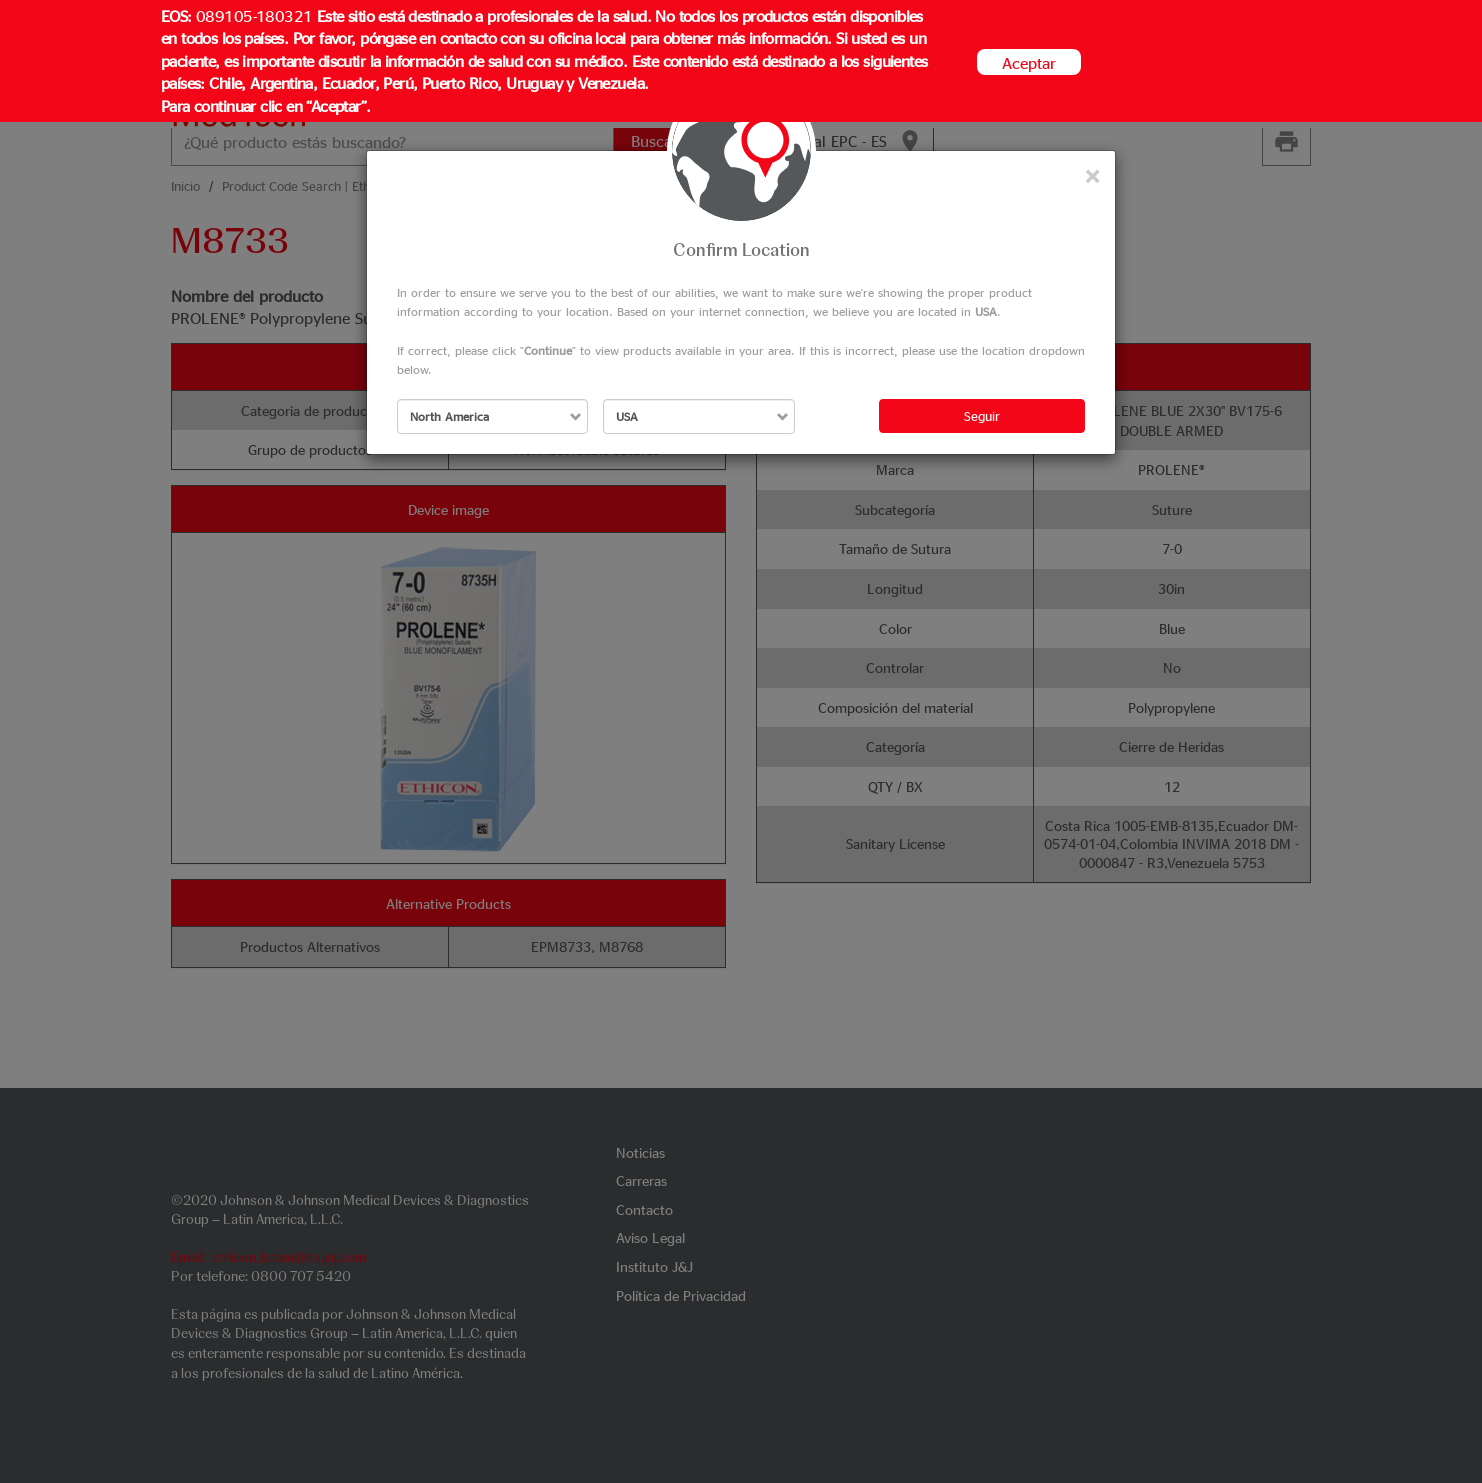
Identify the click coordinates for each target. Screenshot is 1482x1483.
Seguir (982, 415)
